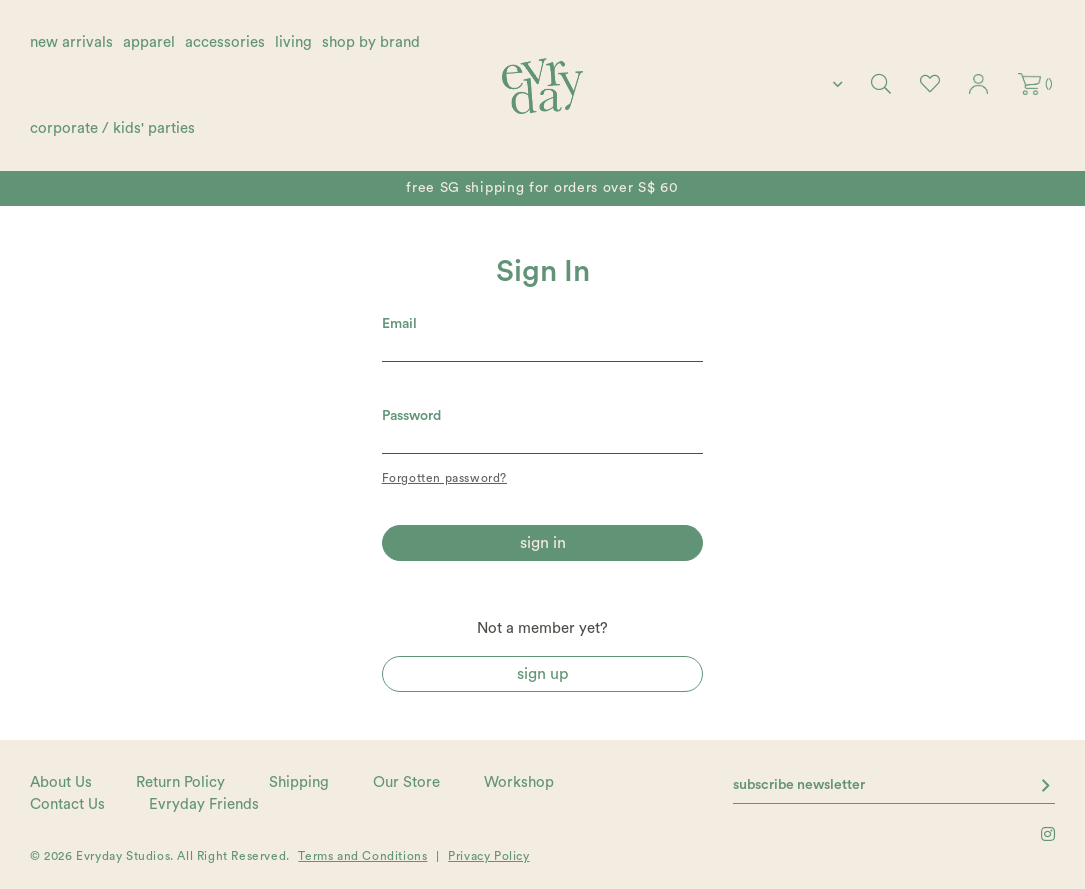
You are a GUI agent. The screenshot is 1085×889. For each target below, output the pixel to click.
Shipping (299, 782)
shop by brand (371, 42)
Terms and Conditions (362, 856)
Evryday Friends (204, 804)
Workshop (519, 782)
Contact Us (67, 804)
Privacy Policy (488, 856)
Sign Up (542, 674)
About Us (61, 782)
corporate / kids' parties (112, 128)
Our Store (406, 782)
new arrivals (71, 42)
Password (411, 416)
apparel (149, 42)
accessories (225, 42)
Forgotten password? (444, 478)
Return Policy (180, 782)
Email (399, 324)
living (293, 42)
